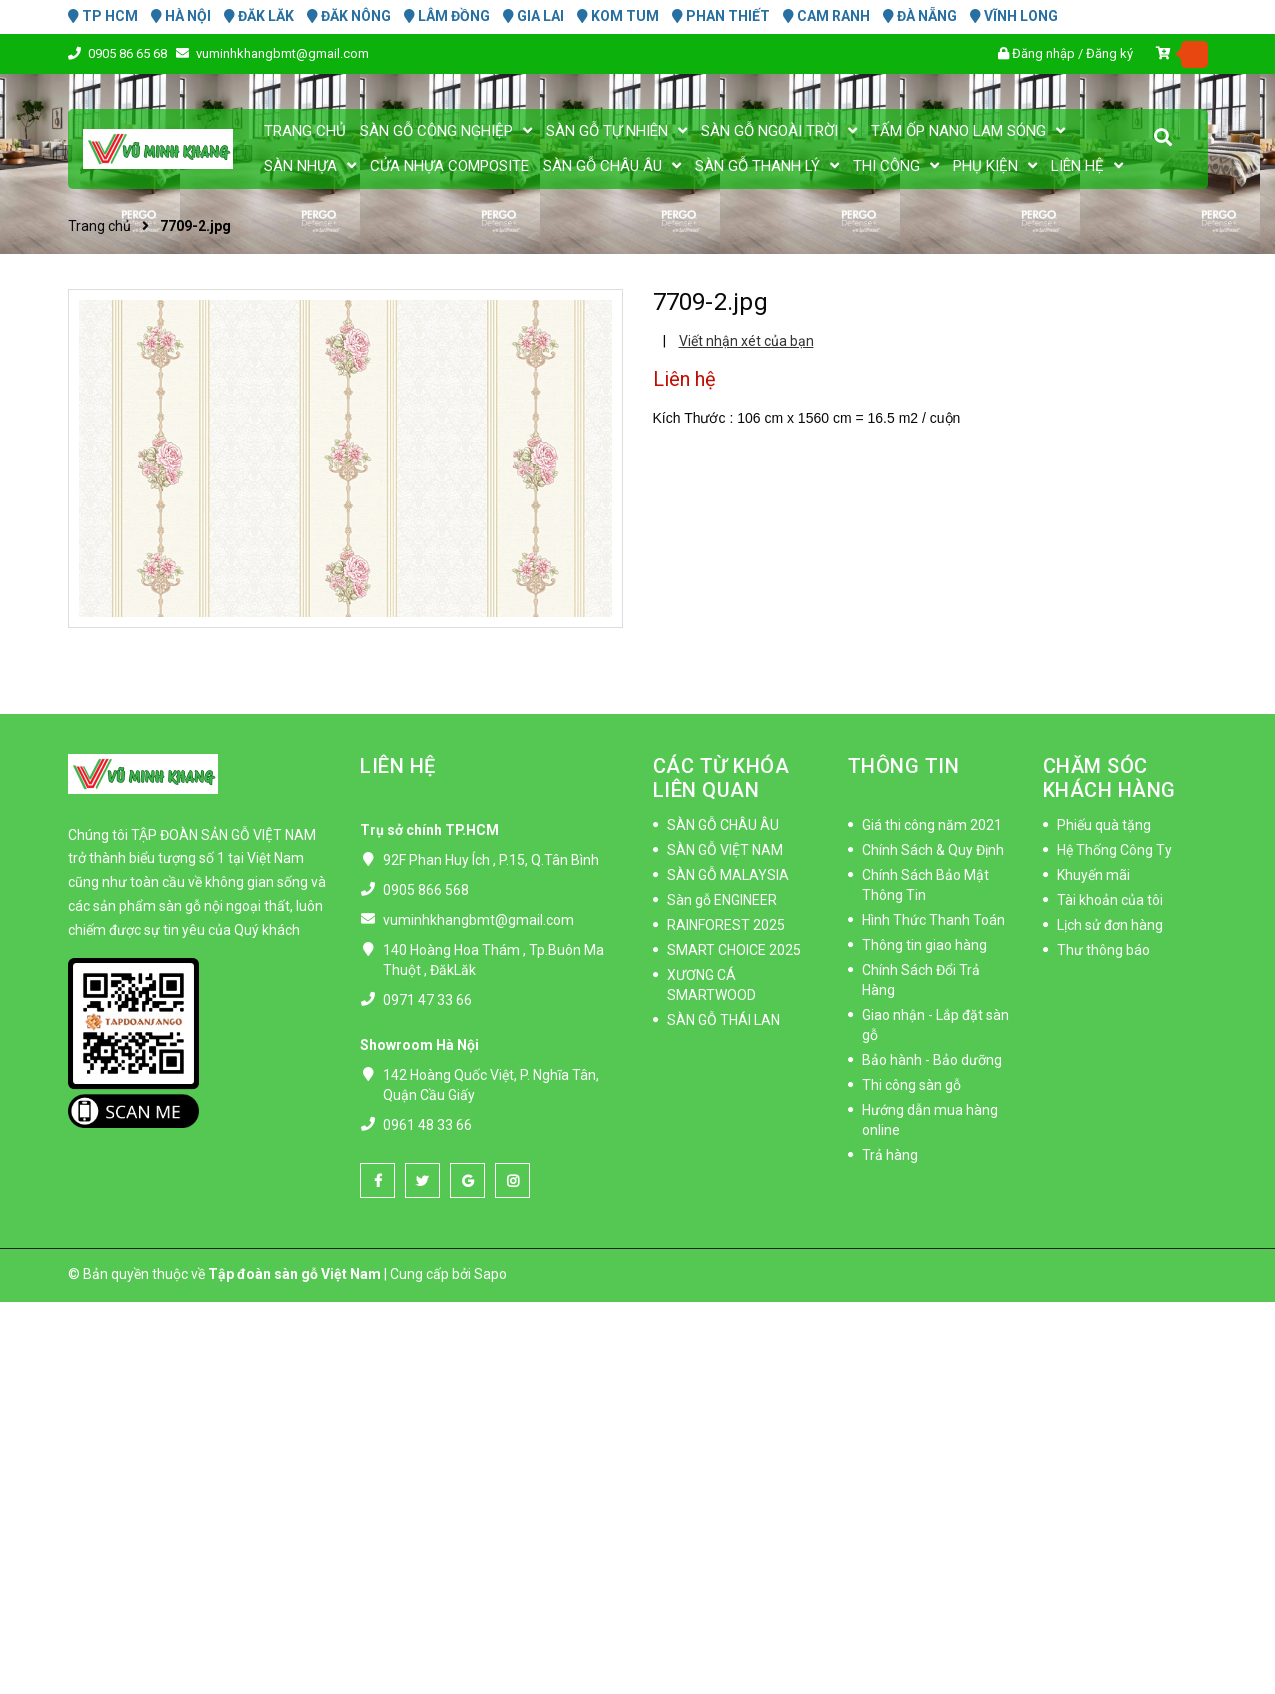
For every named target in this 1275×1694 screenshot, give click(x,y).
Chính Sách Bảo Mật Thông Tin (925, 885)
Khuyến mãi (1093, 875)
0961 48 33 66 (427, 1125)
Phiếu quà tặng (1104, 825)
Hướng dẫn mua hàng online (930, 1120)
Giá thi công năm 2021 (932, 825)
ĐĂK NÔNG (349, 16)
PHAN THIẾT (721, 16)
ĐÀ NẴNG (920, 16)
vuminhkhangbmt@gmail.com (282, 53)
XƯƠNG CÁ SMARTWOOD (711, 985)
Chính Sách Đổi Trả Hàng (921, 980)
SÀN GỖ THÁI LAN (723, 1020)
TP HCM (103, 16)
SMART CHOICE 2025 (734, 950)
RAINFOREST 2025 (726, 925)
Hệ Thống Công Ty (1114, 850)
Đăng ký (1109, 53)
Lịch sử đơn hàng (1110, 925)
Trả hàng (890, 1155)
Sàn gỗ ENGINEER (722, 900)
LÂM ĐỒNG (447, 16)
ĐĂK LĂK (259, 16)
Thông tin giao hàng (924, 945)
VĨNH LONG (1014, 16)
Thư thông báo (1103, 950)
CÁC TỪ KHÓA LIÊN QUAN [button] (721, 778)
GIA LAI (533, 16)
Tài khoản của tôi (1110, 900)
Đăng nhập (1043, 53)
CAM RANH (826, 16)
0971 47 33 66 (427, 1000)
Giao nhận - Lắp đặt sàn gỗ (935, 1025)
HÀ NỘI (181, 16)
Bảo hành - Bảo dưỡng (932, 1060)
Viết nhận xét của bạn (746, 341)
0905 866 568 (426, 890)
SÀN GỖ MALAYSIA (728, 875)
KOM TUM (618, 16)
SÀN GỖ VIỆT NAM (725, 850)
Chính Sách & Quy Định (933, 850)
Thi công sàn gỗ (911, 1085)
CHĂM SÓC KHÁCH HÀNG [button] (1109, 778)
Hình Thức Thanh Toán (933, 920)
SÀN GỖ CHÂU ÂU (723, 825)
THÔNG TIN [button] (904, 766)
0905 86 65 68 (129, 53)
